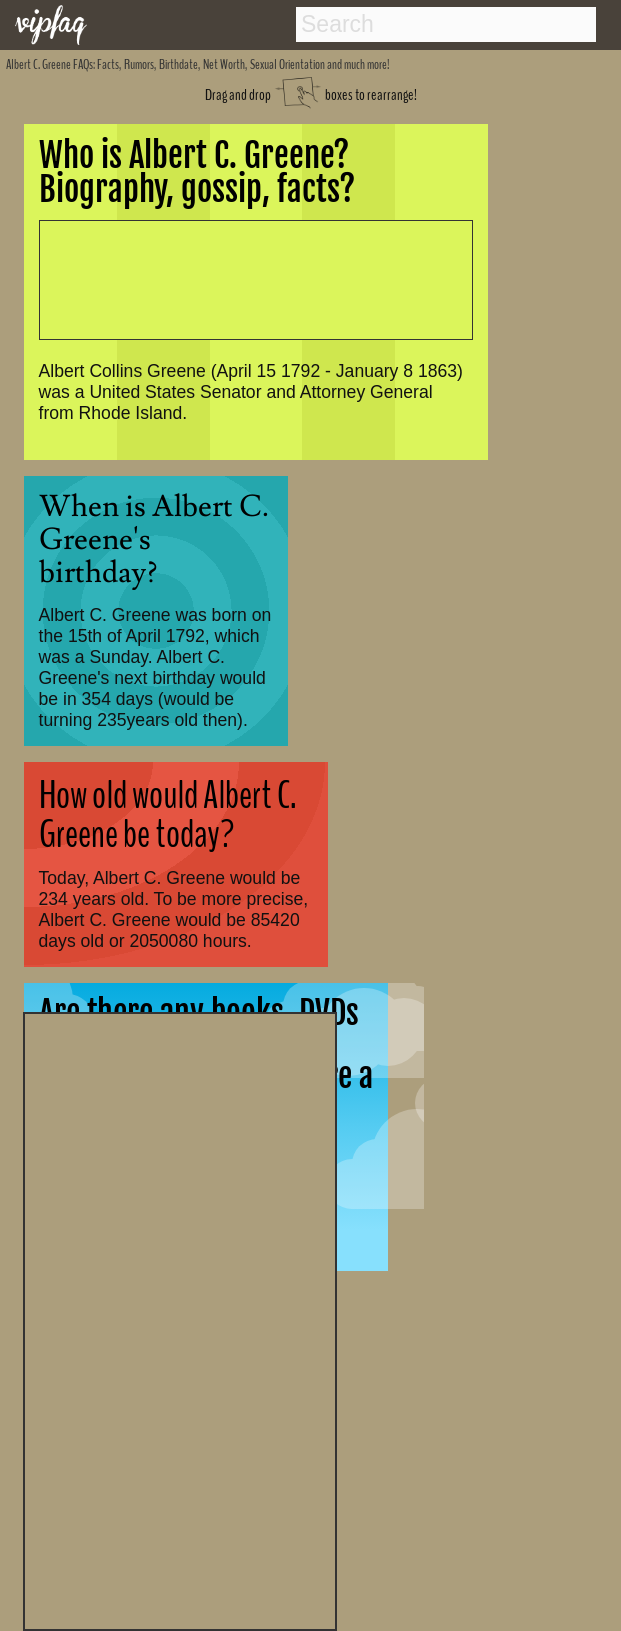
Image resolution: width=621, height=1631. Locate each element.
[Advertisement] (180, 1319)
